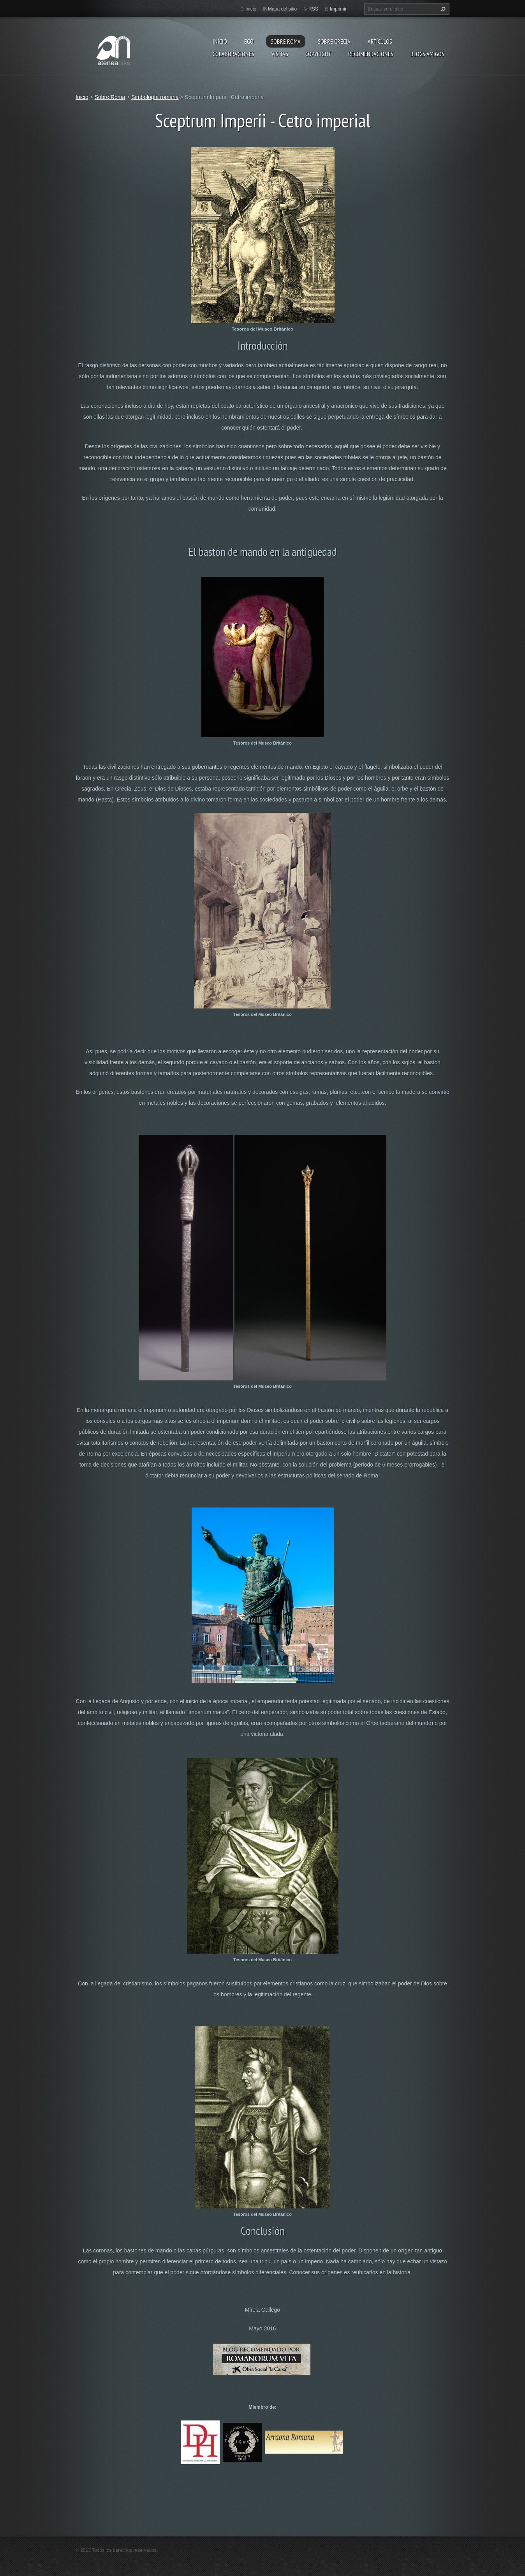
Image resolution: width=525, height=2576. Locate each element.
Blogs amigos (427, 54)
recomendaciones (370, 54)
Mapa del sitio (282, 9)
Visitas (279, 54)
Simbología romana (154, 97)
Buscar (442, 9)
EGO (249, 41)
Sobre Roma (286, 41)
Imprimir (338, 9)
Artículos (380, 41)
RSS (313, 9)
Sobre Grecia (334, 41)
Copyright (318, 54)
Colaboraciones (233, 54)
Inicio (220, 41)
